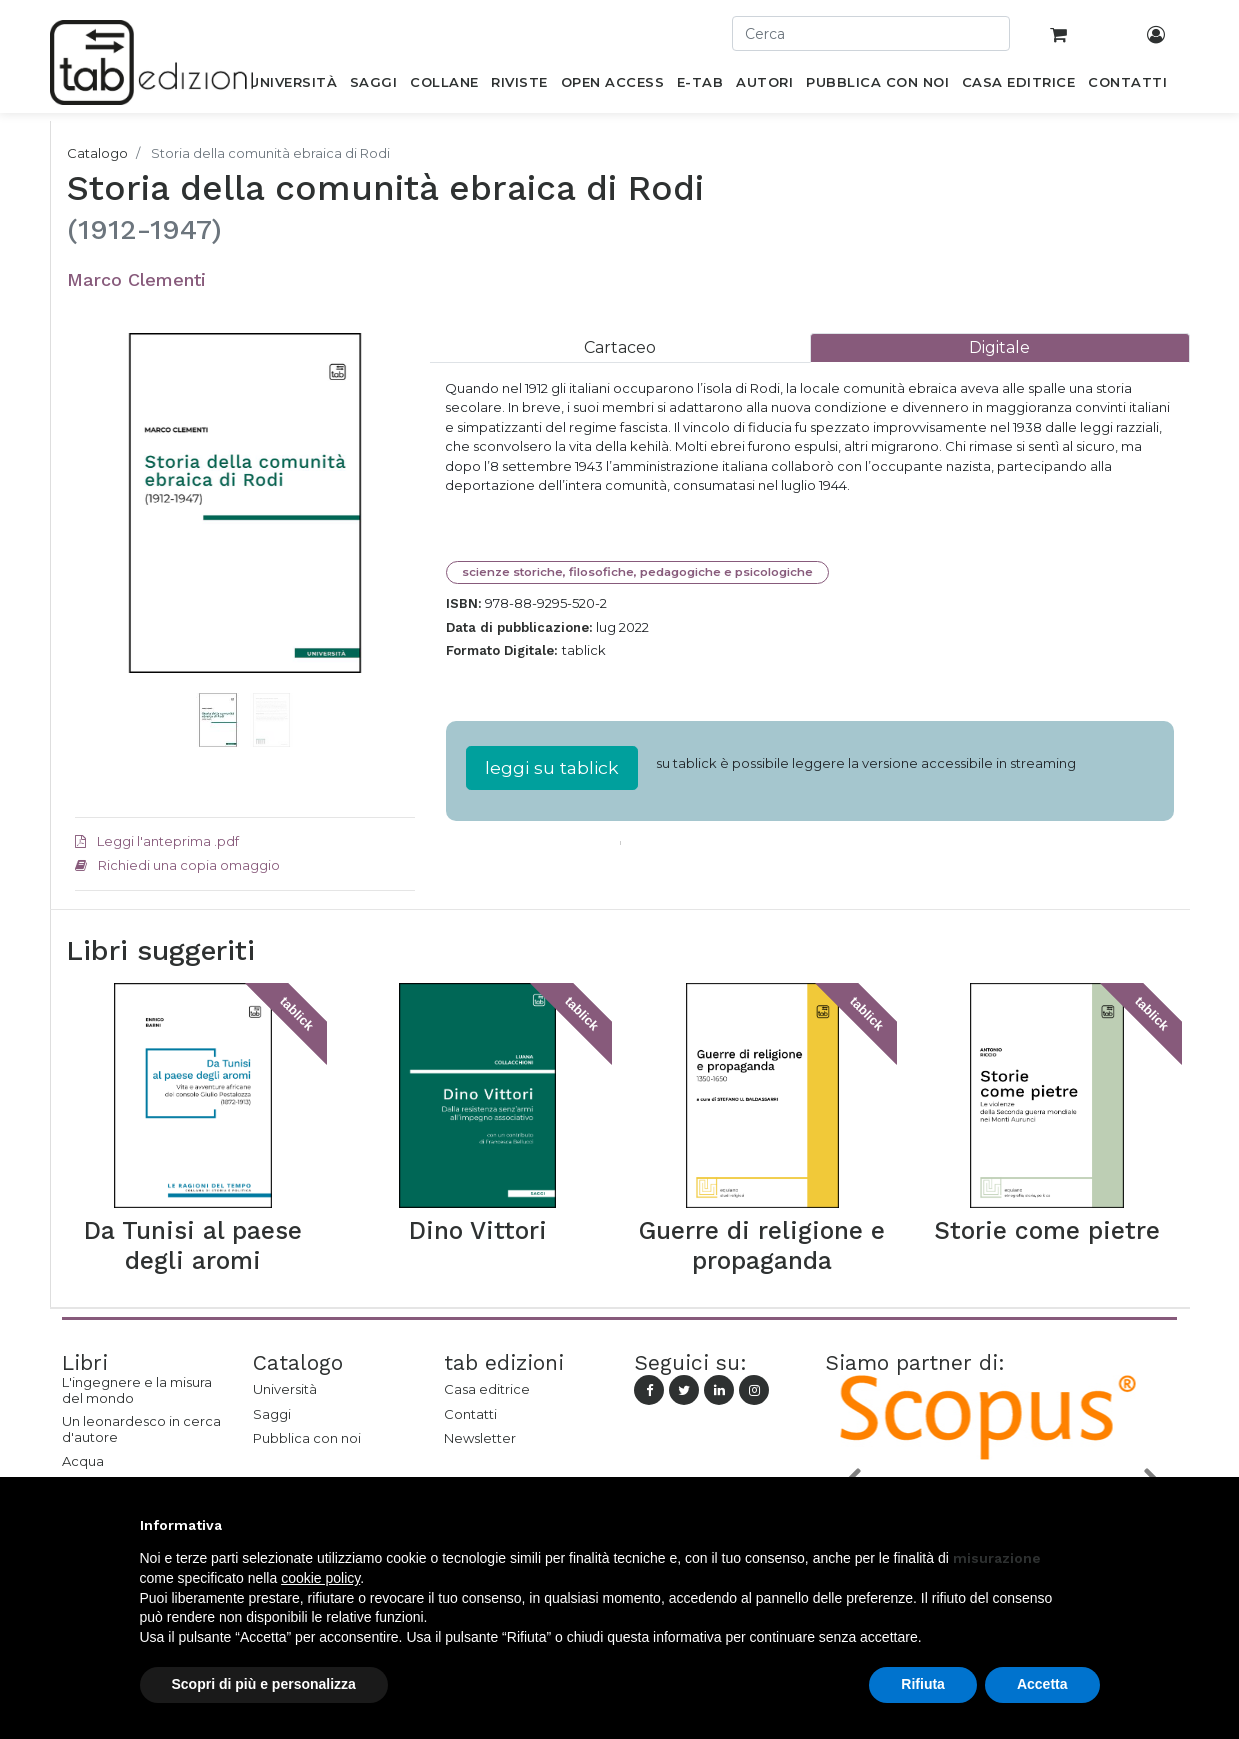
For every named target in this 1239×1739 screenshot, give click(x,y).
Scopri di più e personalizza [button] (264, 1684)
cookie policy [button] (320, 1578)
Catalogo (97, 153)
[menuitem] (293, 86)
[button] (100, 533)
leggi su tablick (552, 767)
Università (285, 1389)
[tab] (620, 347)
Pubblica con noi (307, 1438)
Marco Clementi (136, 279)
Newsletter (480, 1438)
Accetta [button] (1042, 1684)
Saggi (272, 1414)
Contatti (470, 1414)
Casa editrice (487, 1389)
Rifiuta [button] (923, 1684)
